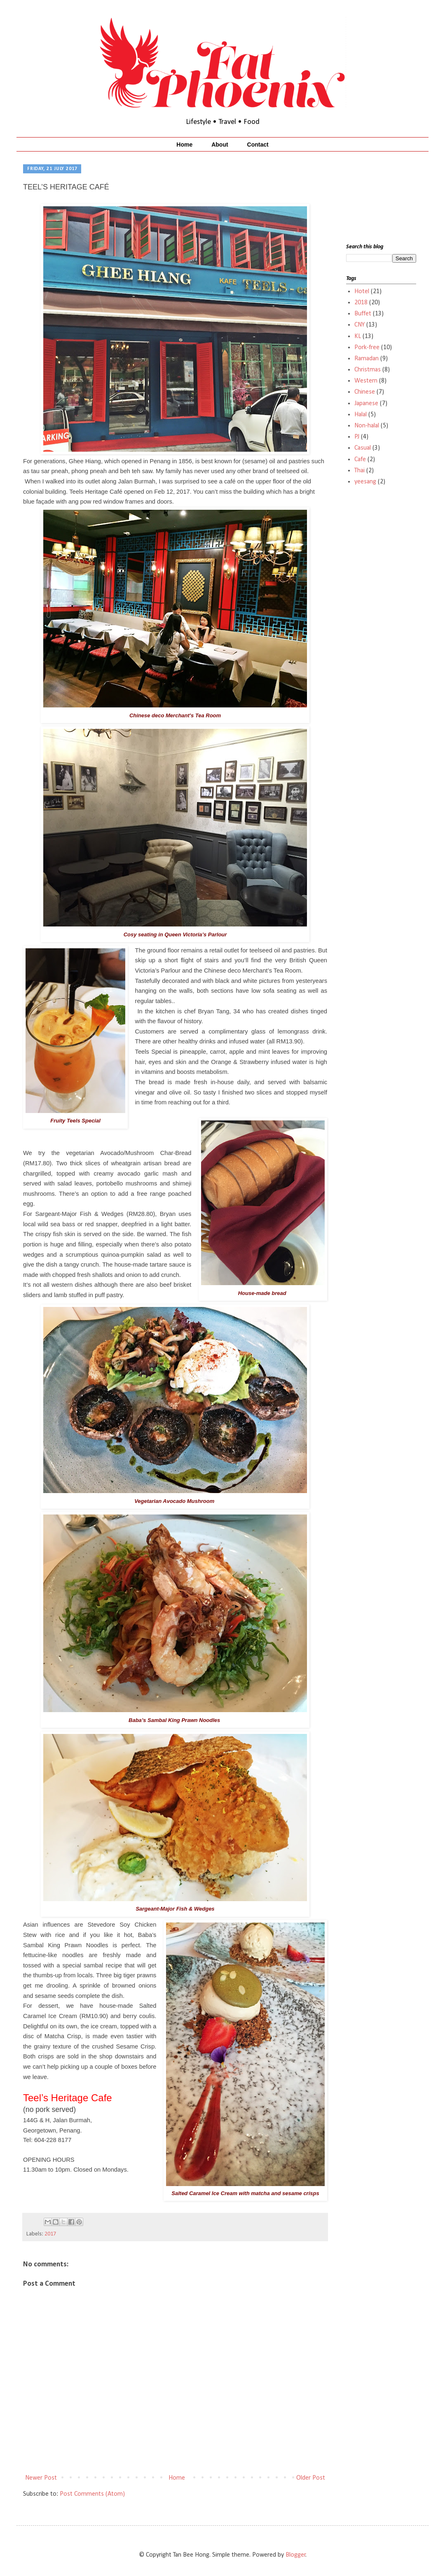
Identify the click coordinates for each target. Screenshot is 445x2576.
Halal (360, 414)
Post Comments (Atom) (92, 2494)
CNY (359, 325)
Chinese (364, 392)
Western (365, 381)
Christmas (367, 369)
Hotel (361, 291)
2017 (50, 2234)
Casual (362, 448)
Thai (359, 470)
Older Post (310, 2478)
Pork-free (366, 347)
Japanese (366, 403)
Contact (258, 144)
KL (357, 336)
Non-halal (366, 425)
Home (184, 144)
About (219, 144)
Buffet (362, 313)
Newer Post (41, 2478)
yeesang (365, 481)
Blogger (296, 2555)
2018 (361, 302)
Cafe (360, 459)
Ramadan (366, 358)
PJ (356, 437)
